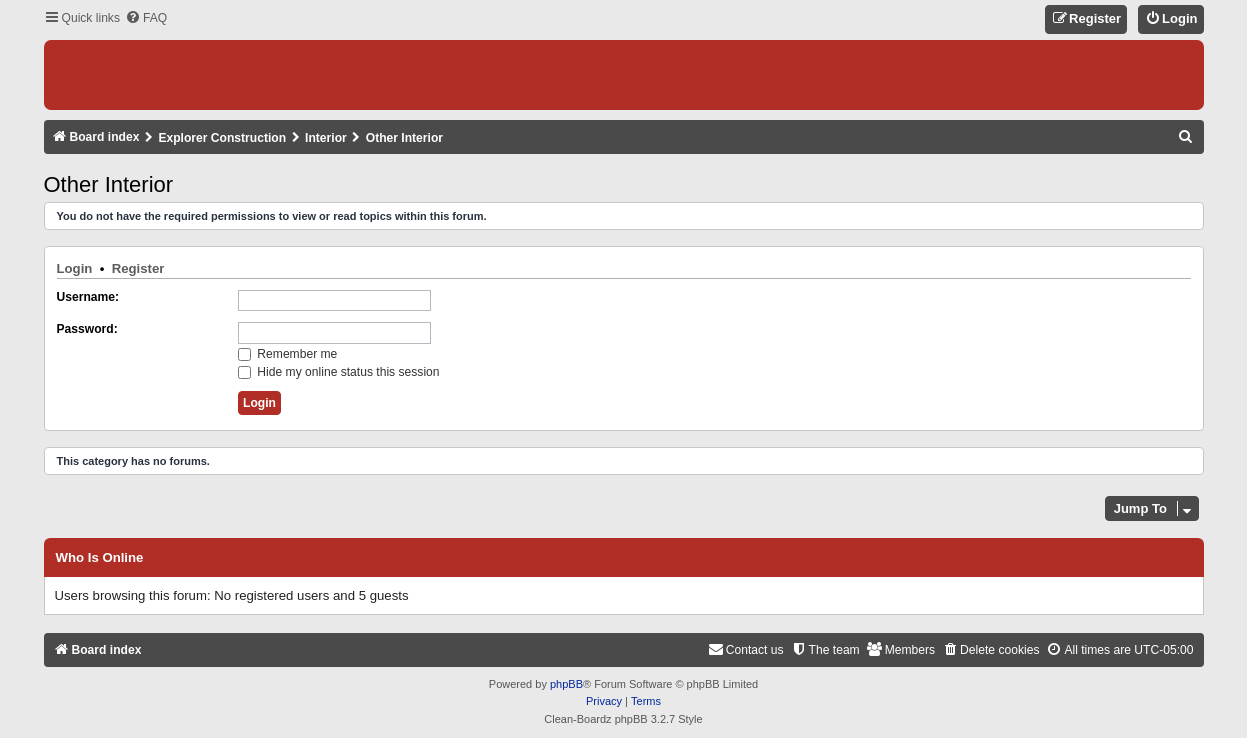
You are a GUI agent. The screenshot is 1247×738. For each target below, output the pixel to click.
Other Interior (109, 184)
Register (138, 268)
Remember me (287, 354)
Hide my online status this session (339, 372)
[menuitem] (146, 18)
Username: (88, 297)
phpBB (566, 684)
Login (75, 268)
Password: (87, 329)
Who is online (100, 558)
